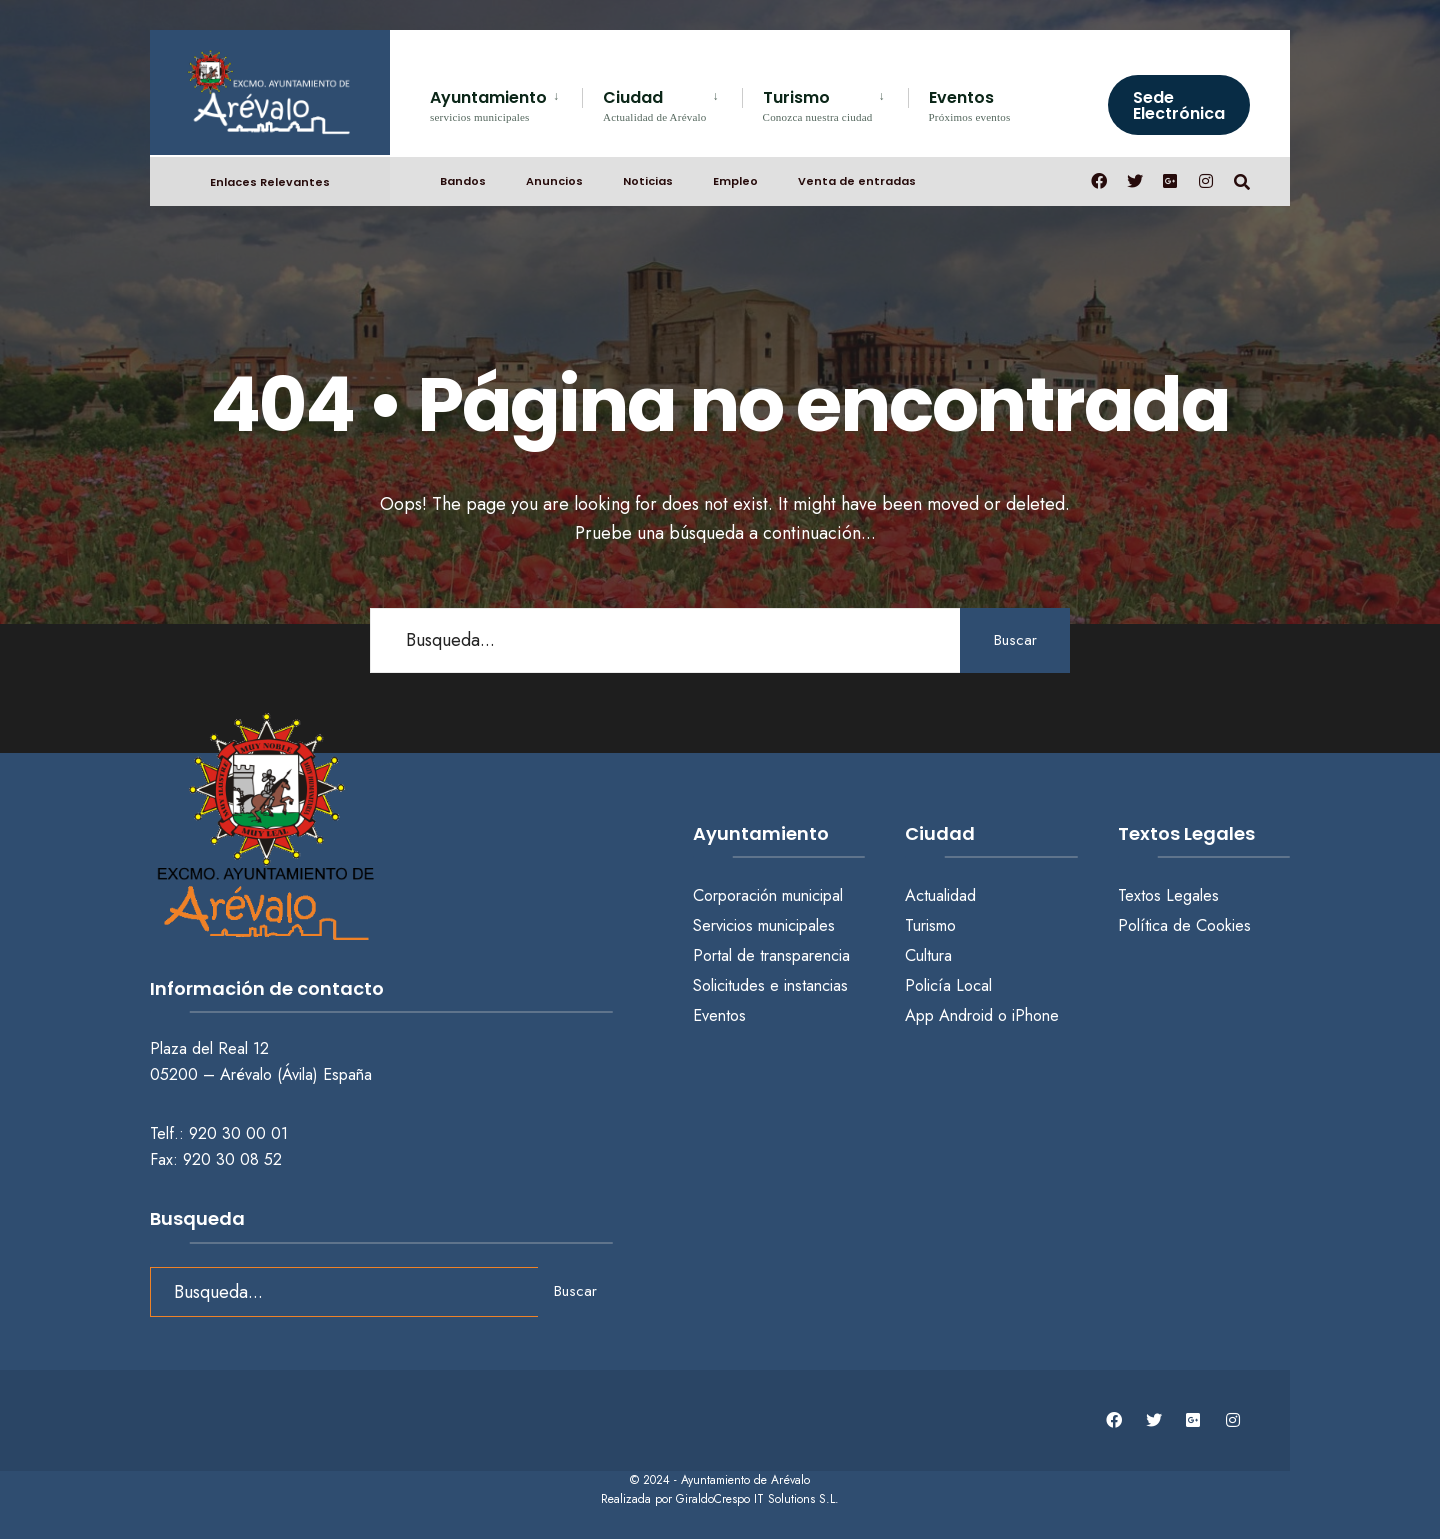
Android (966, 1015)
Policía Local (948, 985)
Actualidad (940, 895)
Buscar (1015, 640)
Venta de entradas (857, 181)
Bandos (463, 181)
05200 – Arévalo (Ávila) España (261, 1074)
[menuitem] (506, 102)
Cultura (928, 955)
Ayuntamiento (488, 104)
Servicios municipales (764, 925)
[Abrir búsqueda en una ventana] (1242, 180)
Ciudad (655, 104)
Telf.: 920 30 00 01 (219, 1133)
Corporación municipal (768, 895)
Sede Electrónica (1179, 105)
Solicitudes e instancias (770, 985)
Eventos (970, 104)
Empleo (735, 181)
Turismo (818, 104)
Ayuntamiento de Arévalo (745, 1480)
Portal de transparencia (771, 955)
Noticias (648, 181)
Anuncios (554, 181)
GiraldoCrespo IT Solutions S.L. (757, 1499)
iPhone (1035, 1015)
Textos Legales (1168, 895)
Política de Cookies (1184, 925)
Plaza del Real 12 (212, 1048)
